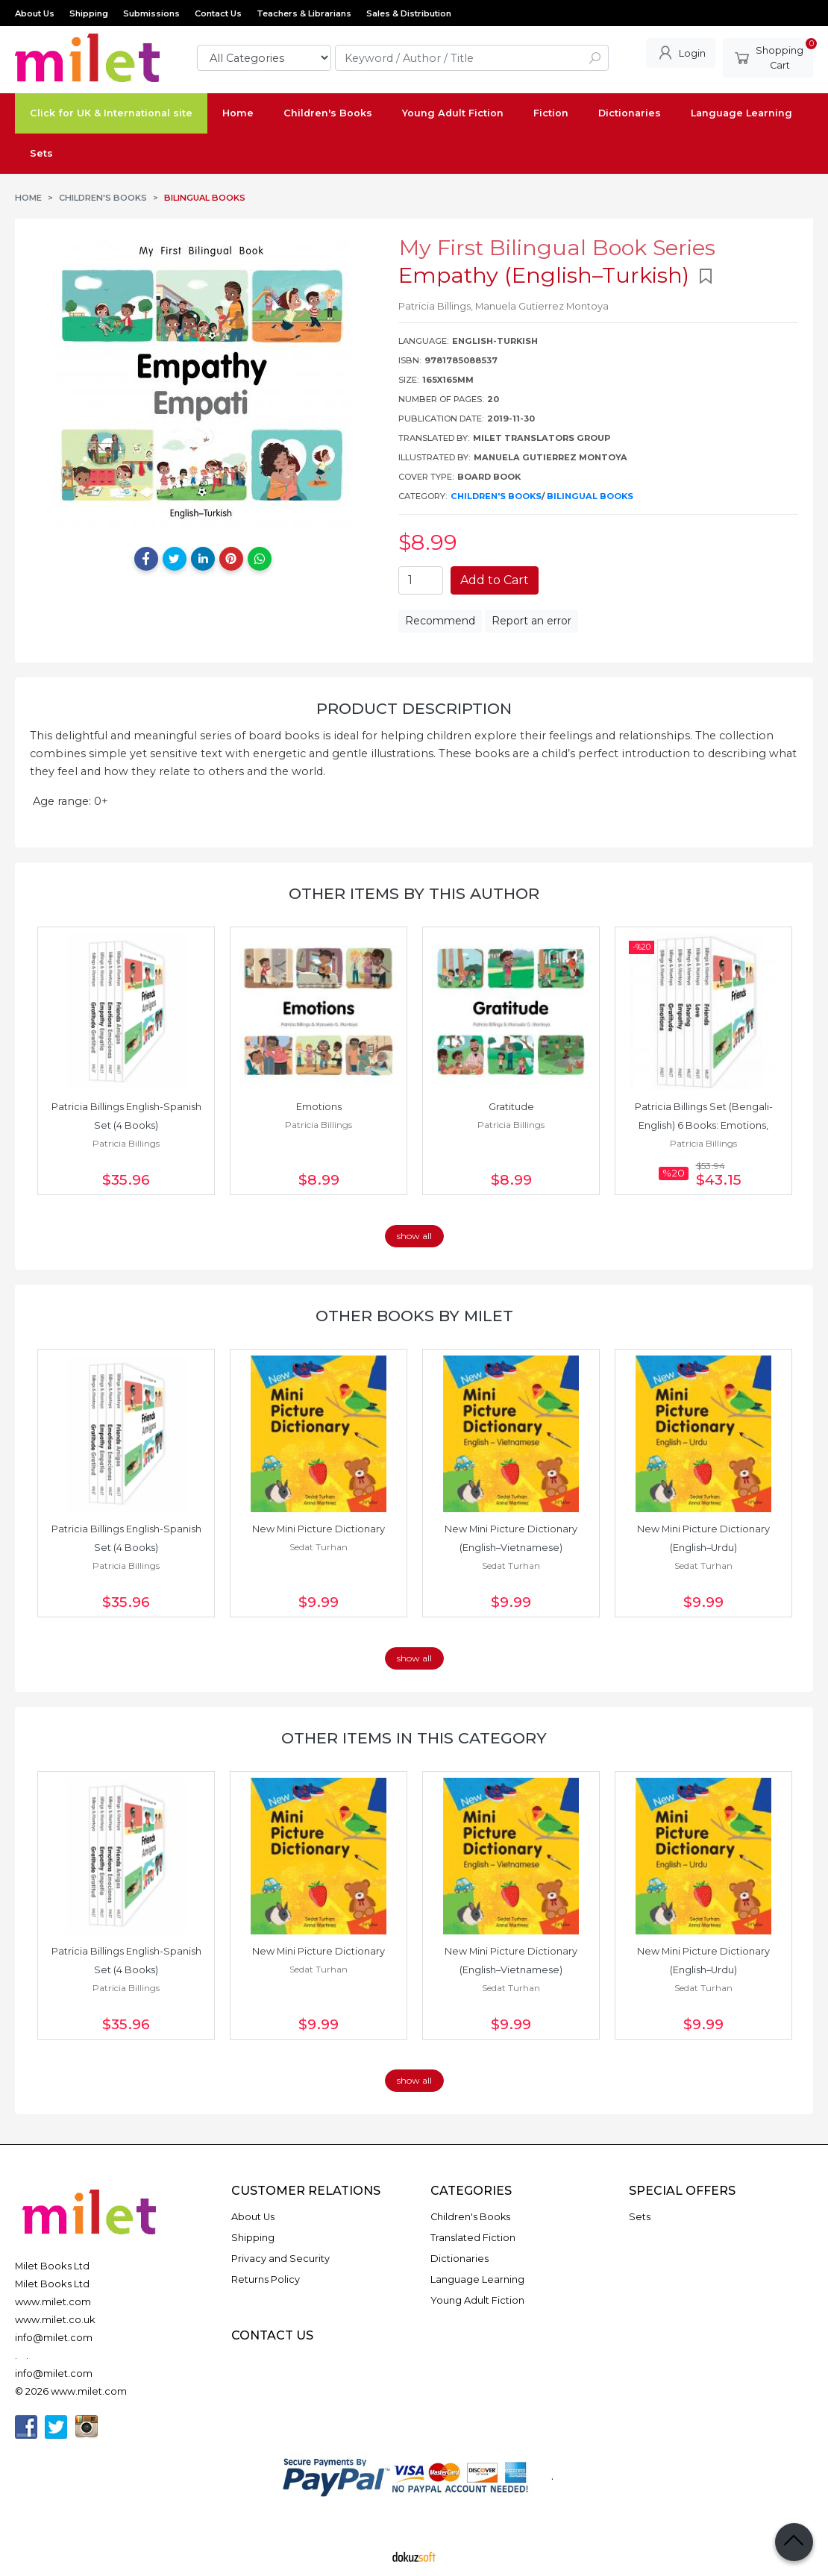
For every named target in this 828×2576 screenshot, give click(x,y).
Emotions (319, 1106)
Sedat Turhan (318, 1546)
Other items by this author (414, 893)
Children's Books (496, 496)
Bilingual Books (590, 496)
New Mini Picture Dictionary (318, 1529)
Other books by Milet (414, 1315)
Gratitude (511, 1106)
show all (414, 1235)
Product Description (414, 708)
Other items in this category (414, 1738)
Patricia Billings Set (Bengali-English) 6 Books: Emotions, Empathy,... (704, 1125)
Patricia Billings (126, 1143)
